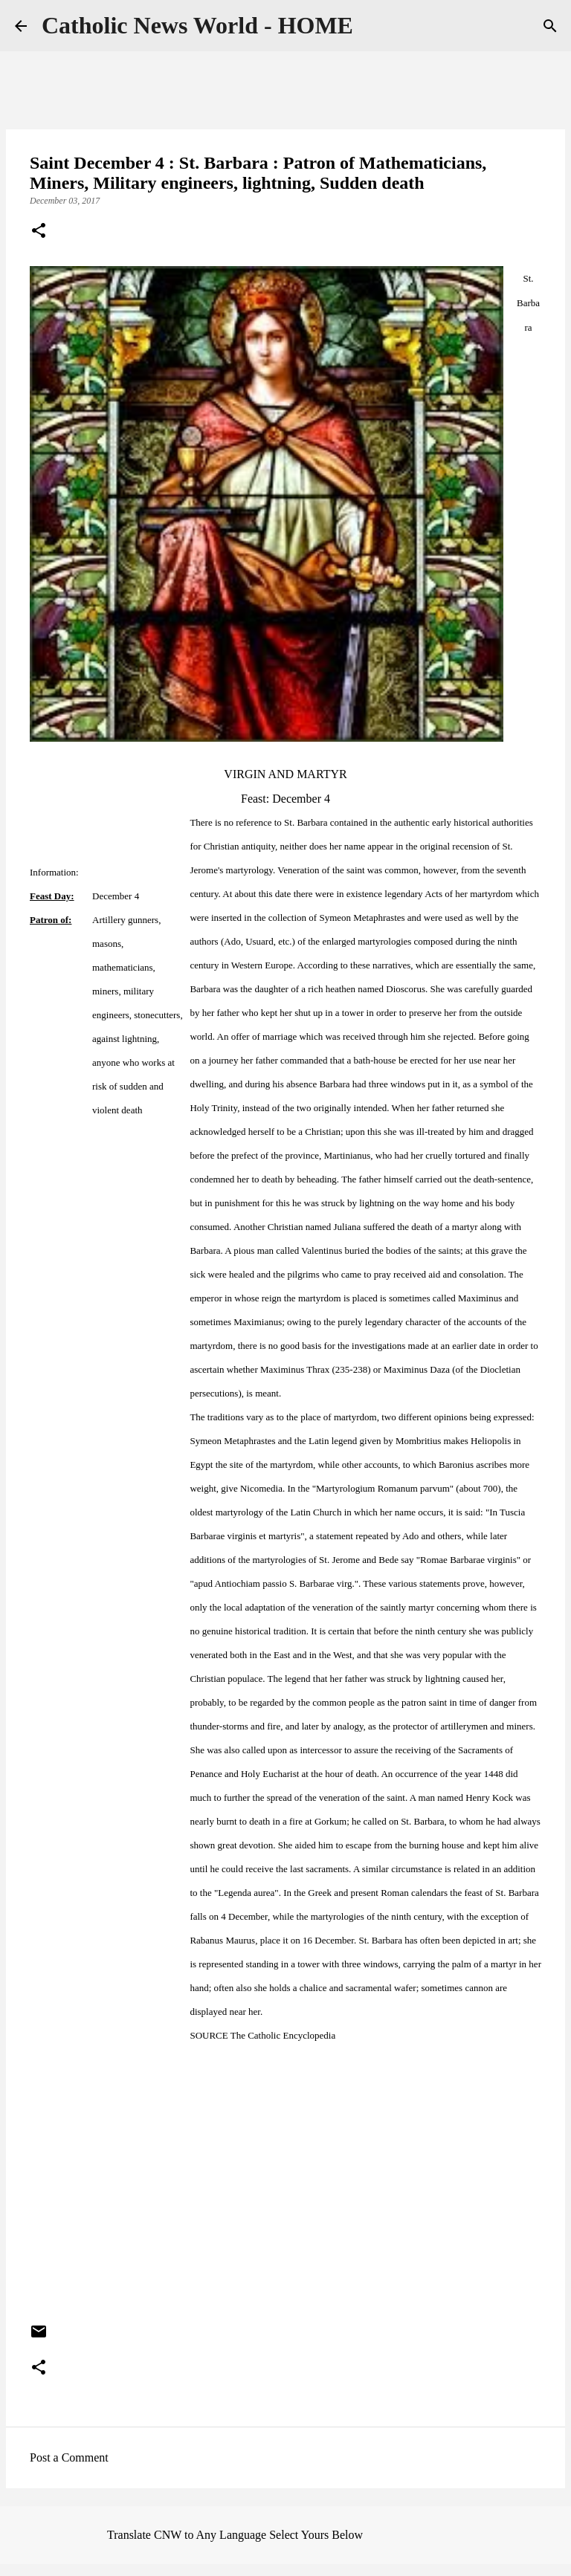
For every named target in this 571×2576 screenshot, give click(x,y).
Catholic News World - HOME (197, 25)
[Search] (550, 26)
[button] (39, 231)
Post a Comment (69, 2457)
